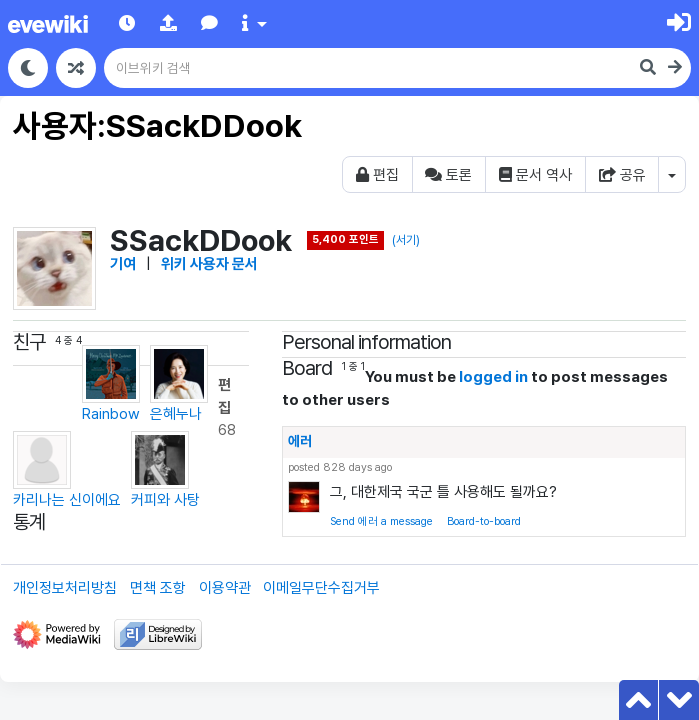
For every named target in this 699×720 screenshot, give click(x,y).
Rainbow (111, 384)
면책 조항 (158, 588)
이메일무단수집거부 (321, 588)
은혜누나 (179, 384)
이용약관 (225, 588)
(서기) (406, 240)
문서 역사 (535, 175)
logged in (493, 377)
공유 (622, 175)
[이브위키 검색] (369, 68)
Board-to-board (484, 521)
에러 (300, 441)
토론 (448, 175)
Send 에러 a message (381, 521)
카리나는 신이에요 (67, 470)
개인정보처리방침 (65, 588)
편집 (377, 175)
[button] (168, 23)
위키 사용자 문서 (209, 264)
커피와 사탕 (165, 470)
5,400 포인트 (345, 239)
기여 (123, 264)
